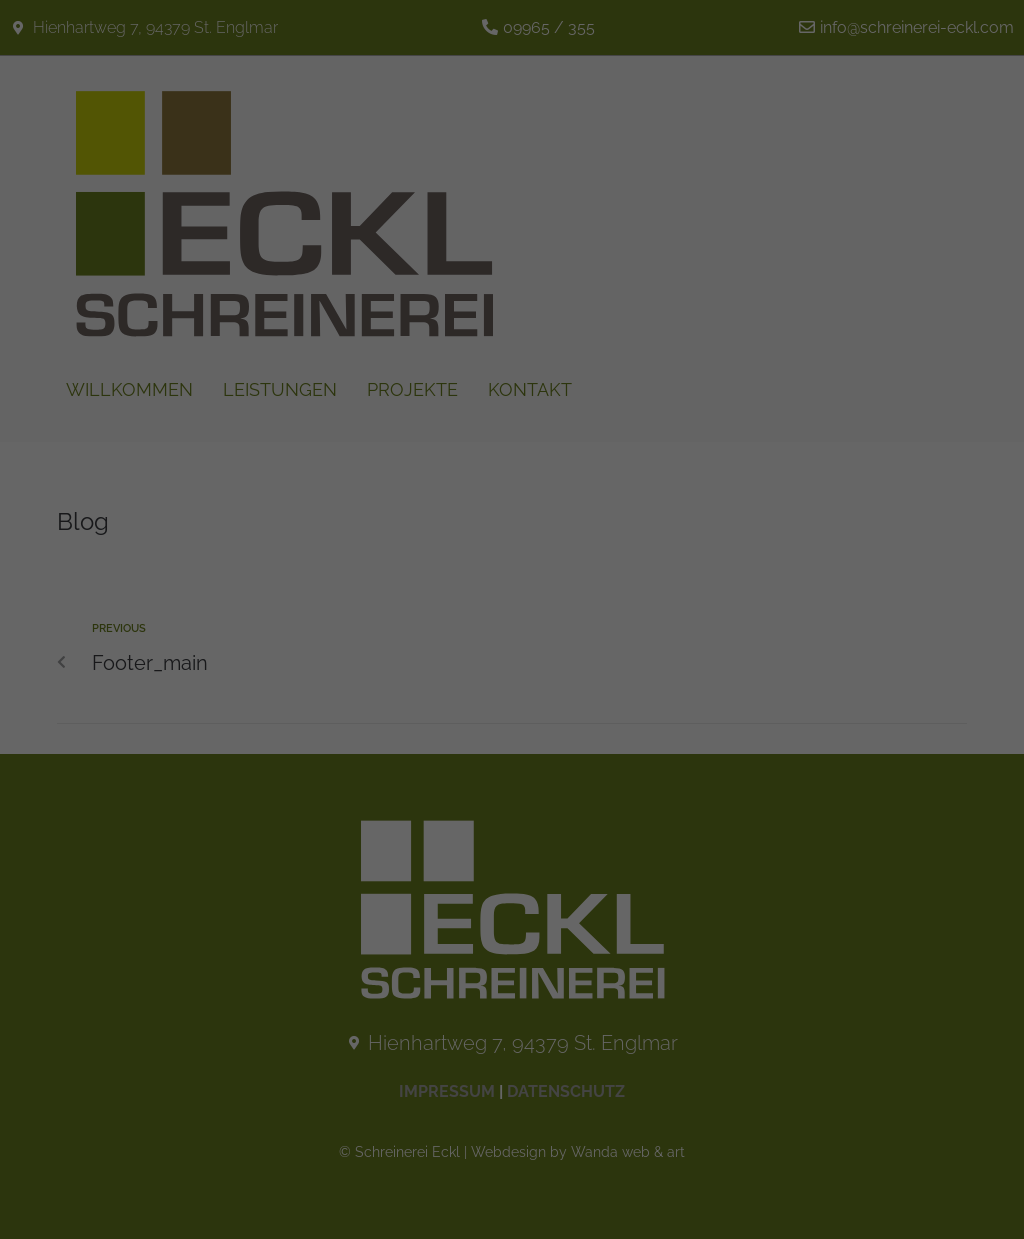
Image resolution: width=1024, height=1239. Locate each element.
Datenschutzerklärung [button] (520, 647)
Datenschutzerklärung (562, 216)
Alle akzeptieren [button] (512, 458)
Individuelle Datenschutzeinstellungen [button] (512, 609)
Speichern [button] (512, 508)
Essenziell (328, 397)
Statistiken (490, 397)
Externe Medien (669, 397)
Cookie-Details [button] (436, 647)
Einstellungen (371, 233)
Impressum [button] (596, 647)
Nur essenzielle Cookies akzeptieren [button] (512, 559)
